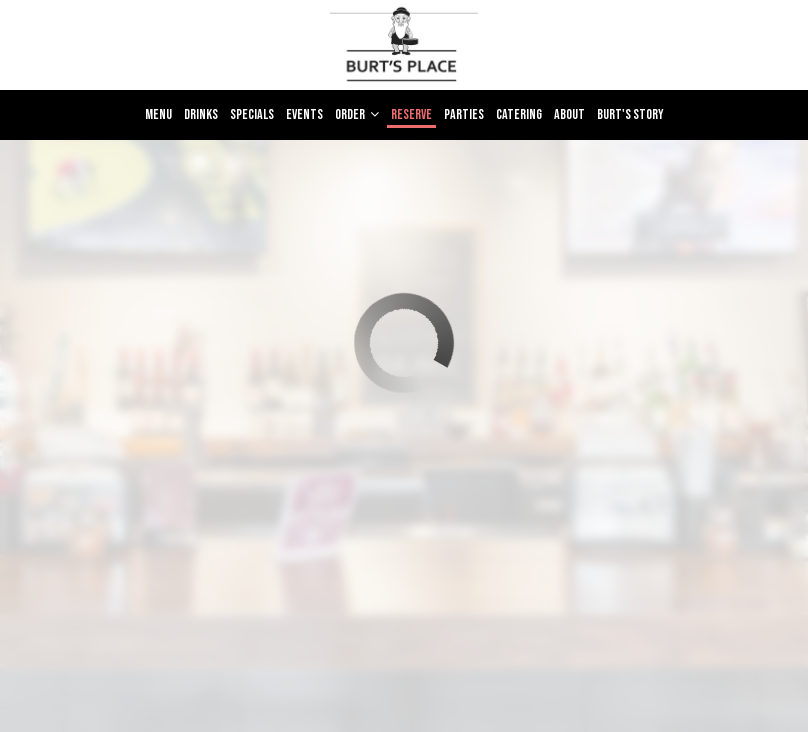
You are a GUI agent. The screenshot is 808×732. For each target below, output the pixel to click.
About (569, 114)
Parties (464, 114)
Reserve (411, 114)
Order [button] (357, 114)
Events (304, 114)
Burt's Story (630, 114)
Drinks (201, 114)
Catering (519, 114)
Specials (252, 114)
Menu (158, 114)
